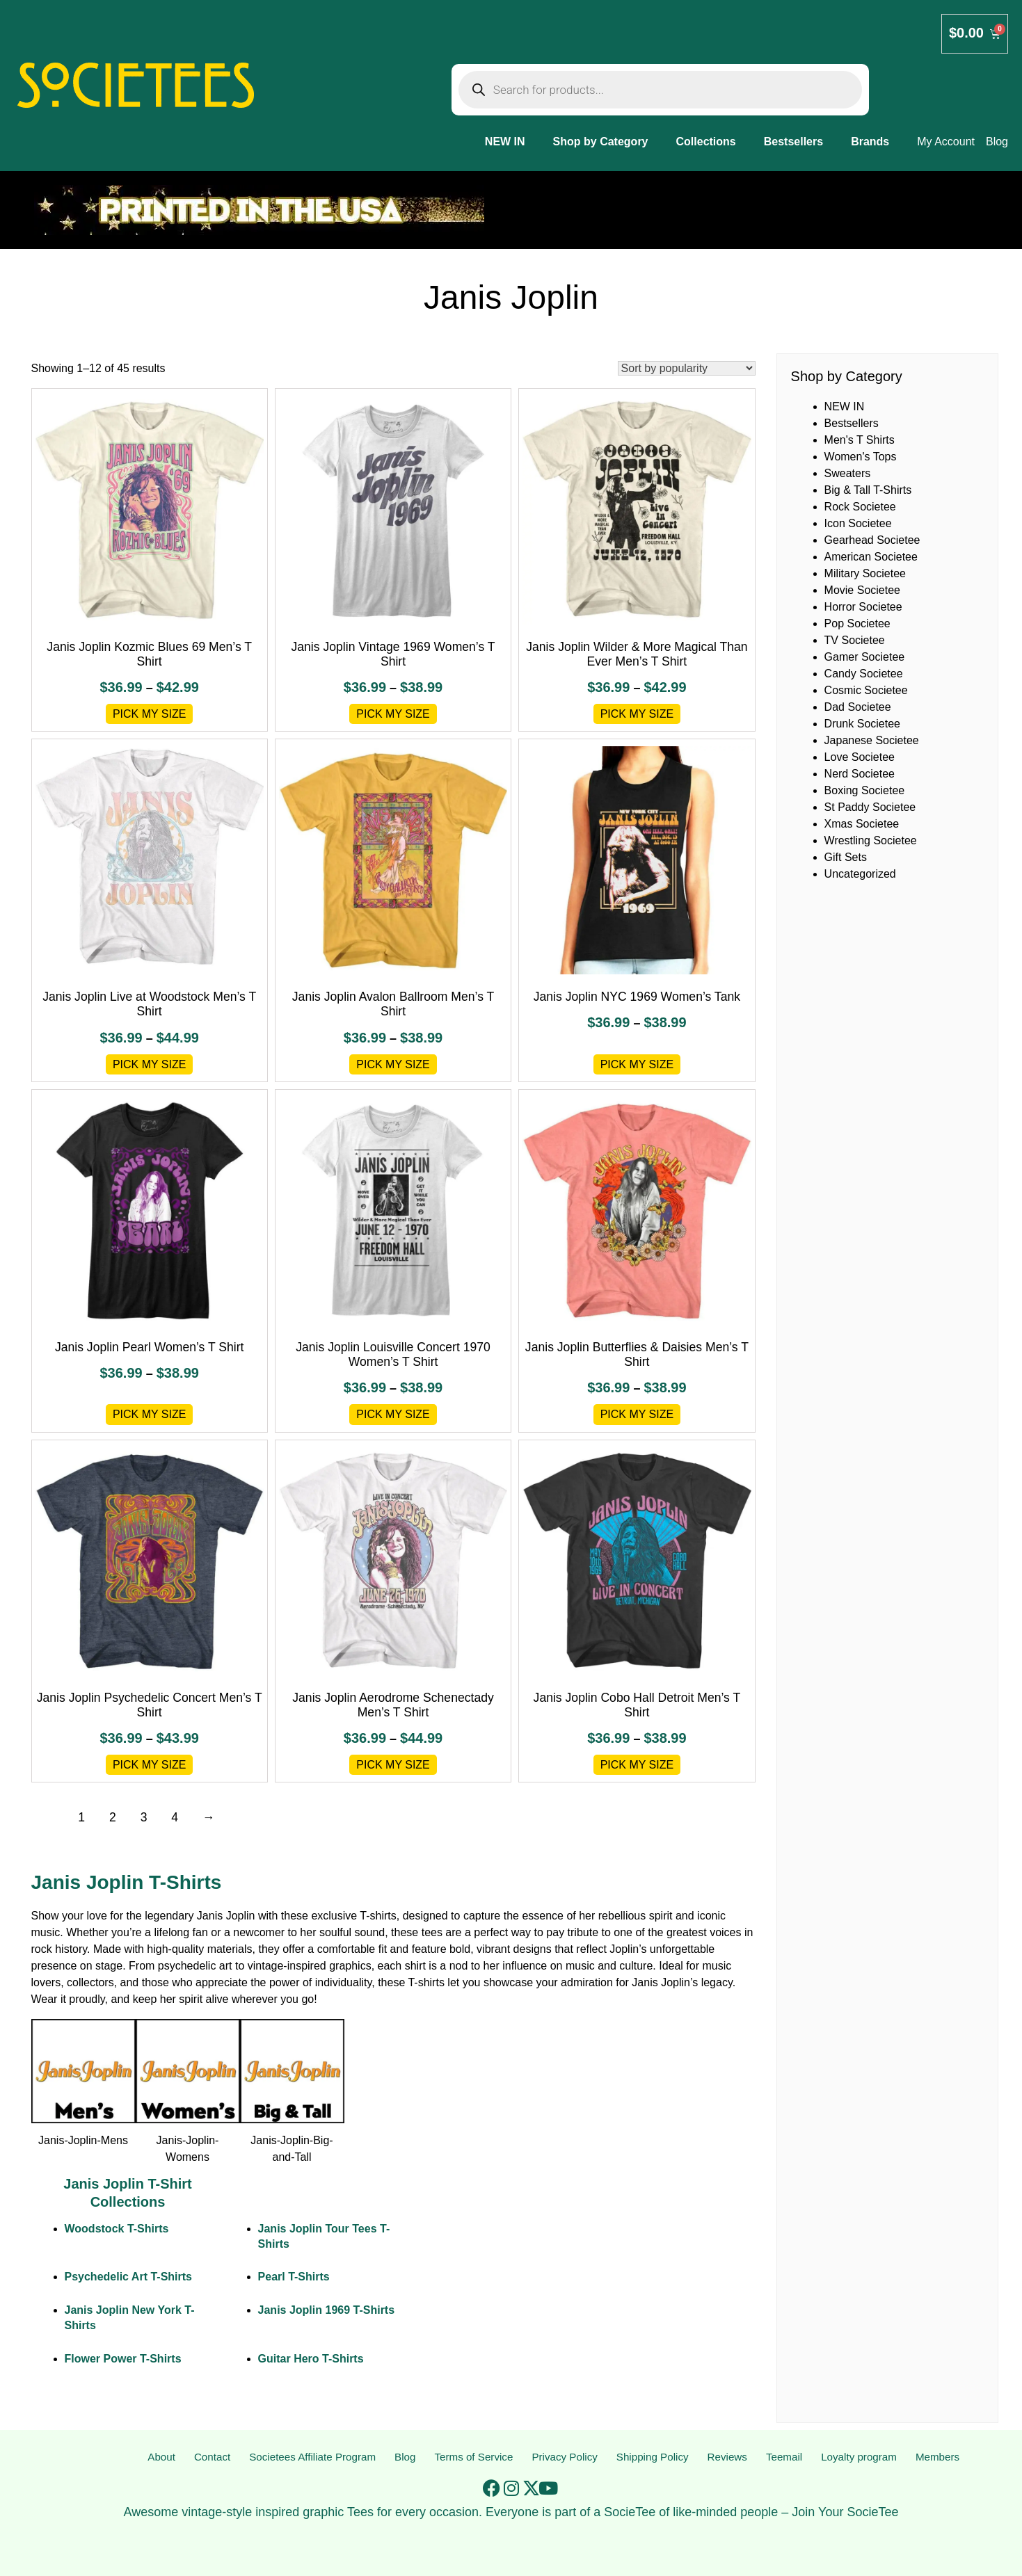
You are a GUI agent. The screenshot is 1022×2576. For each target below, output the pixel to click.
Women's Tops (860, 456)
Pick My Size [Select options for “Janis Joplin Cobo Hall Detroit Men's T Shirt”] (637, 1765)
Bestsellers (793, 141)
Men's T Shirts (859, 440)
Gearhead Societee (872, 540)
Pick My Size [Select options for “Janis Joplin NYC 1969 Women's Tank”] (637, 1064)
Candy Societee (863, 673)
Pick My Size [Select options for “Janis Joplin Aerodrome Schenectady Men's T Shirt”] (393, 1765)
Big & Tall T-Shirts (868, 490)
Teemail (784, 2457)
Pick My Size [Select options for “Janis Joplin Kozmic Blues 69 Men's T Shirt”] (149, 714)
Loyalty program (859, 2457)
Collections (706, 141)
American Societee (871, 557)
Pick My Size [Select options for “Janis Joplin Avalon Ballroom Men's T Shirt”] (393, 1064)
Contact (210, 2457)
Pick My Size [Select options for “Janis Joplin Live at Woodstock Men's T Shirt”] (149, 1064)
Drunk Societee (862, 724)
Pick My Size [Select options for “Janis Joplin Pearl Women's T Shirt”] (149, 1414)
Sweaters (847, 473)
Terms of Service (473, 2457)
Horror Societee (863, 607)
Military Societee (865, 573)
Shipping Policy (654, 2457)
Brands (870, 141)
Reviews (728, 2457)
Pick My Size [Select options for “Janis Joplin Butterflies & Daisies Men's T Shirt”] (637, 1414)
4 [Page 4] (174, 1817)
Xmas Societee (862, 824)
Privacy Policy (565, 2457)
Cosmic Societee (866, 690)
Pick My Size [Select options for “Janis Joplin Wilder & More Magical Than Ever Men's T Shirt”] (637, 714)
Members (938, 2457)
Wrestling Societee (870, 840)
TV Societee (854, 640)
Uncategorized (860, 874)
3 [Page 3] (144, 1817)
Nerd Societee (859, 774)
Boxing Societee (864, 790)
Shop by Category (600, 141)
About (160, 2457)
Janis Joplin (226, 1916)
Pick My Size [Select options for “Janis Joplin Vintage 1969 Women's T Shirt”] (393, 714)
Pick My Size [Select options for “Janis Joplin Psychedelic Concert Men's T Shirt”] (149, 1765)
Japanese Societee (871, 740)
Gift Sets (845, 857)
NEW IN (505, 141)
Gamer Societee (864, 657)
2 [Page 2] (112, 1817)
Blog (405, 2457)
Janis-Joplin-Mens (83, 2140)
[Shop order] (687, 368)
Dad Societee (857, 707)
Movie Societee (862, 590)
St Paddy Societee (870, 807)
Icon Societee (858, 523)
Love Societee (859, 757)
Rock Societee (860, 507)
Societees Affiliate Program (311, 2457)
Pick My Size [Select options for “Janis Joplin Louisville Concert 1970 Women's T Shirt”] (393, 1414)
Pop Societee (857, 623)
